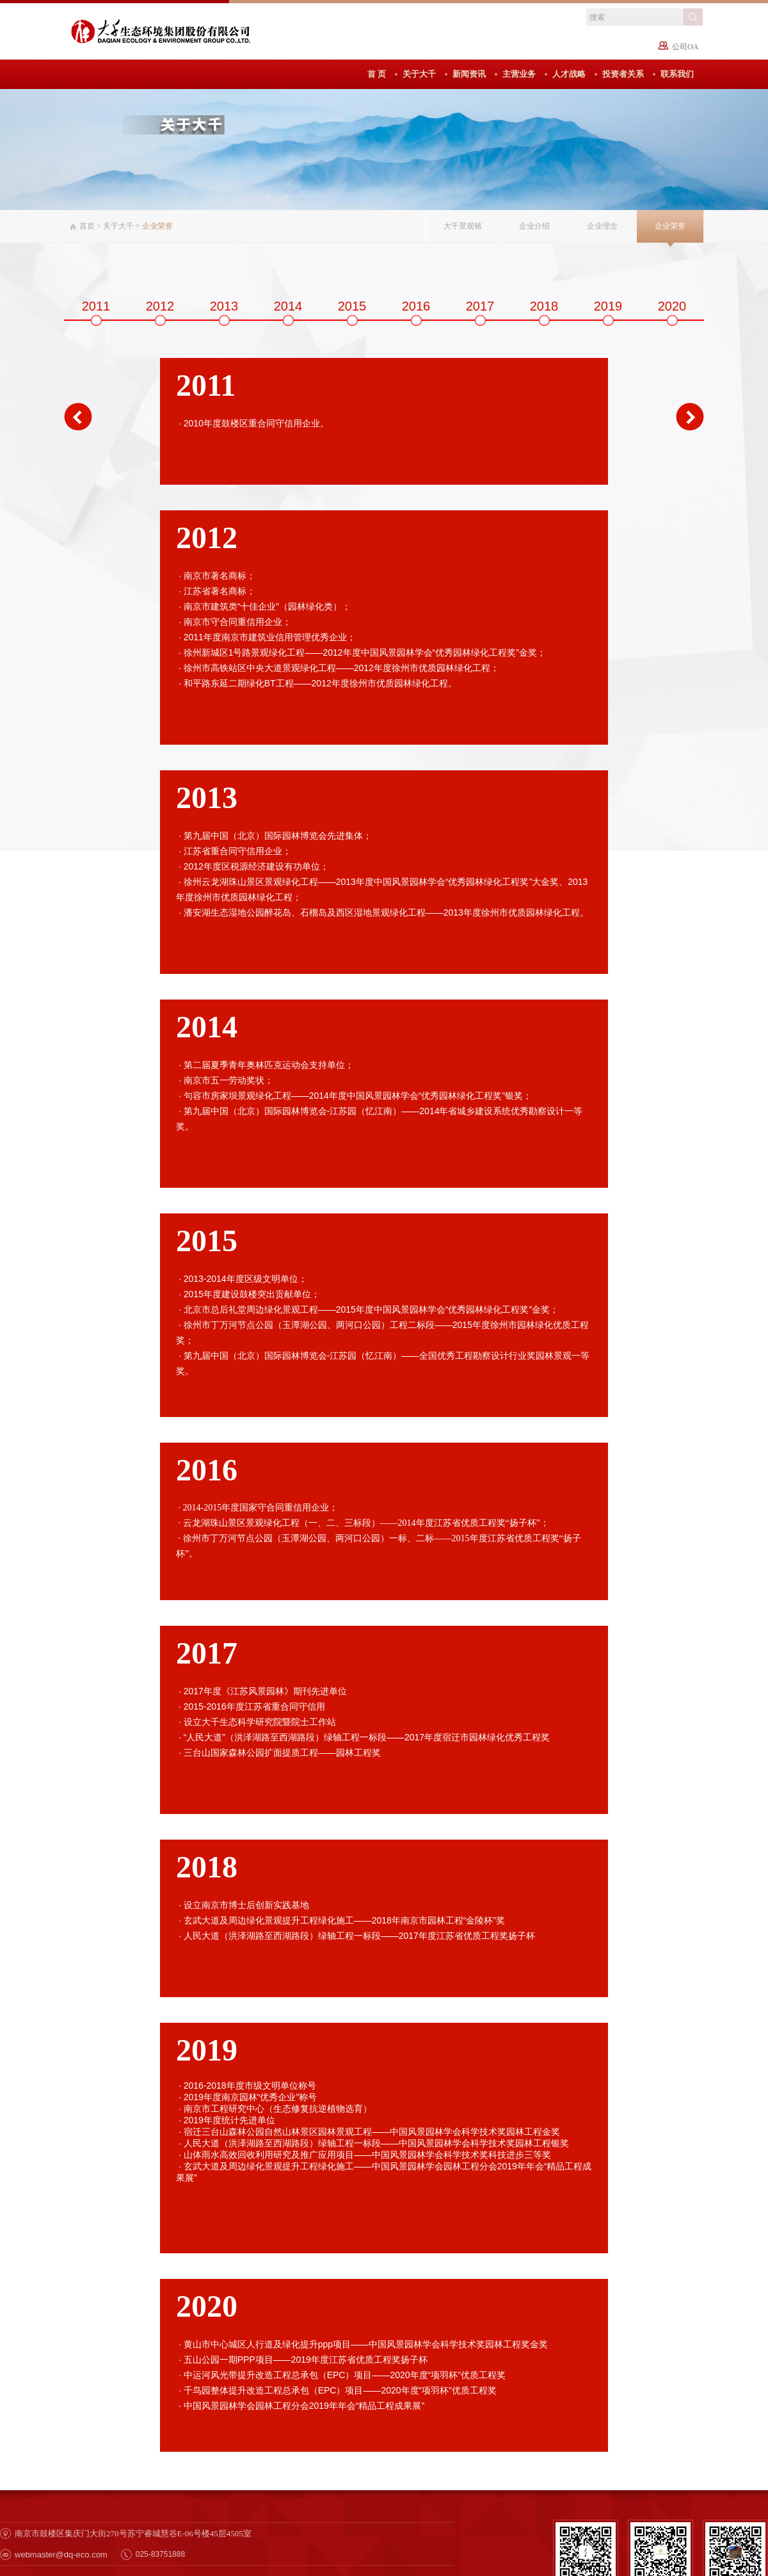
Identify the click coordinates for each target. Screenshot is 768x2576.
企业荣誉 (670, 226)
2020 (672, 306)
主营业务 (519, 74)
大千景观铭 (463, 226)
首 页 (376, 74)
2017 (480, 306)
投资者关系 (623, 74)
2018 (544, 306)
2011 (96, 306)
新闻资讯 (469, 74)
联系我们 (677, 74)
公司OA (685, 46)
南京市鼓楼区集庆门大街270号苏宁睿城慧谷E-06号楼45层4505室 (133, 2533)
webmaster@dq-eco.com (61, 2554)
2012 (160, 306)
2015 (352, 306)
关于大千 (419, 74)
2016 (416, 306)
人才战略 (569, 74)
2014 (288, 306)
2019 (608, 306)
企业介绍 (534, 226)
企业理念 (602, 226)
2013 (224, 306)
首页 (87, 226)
